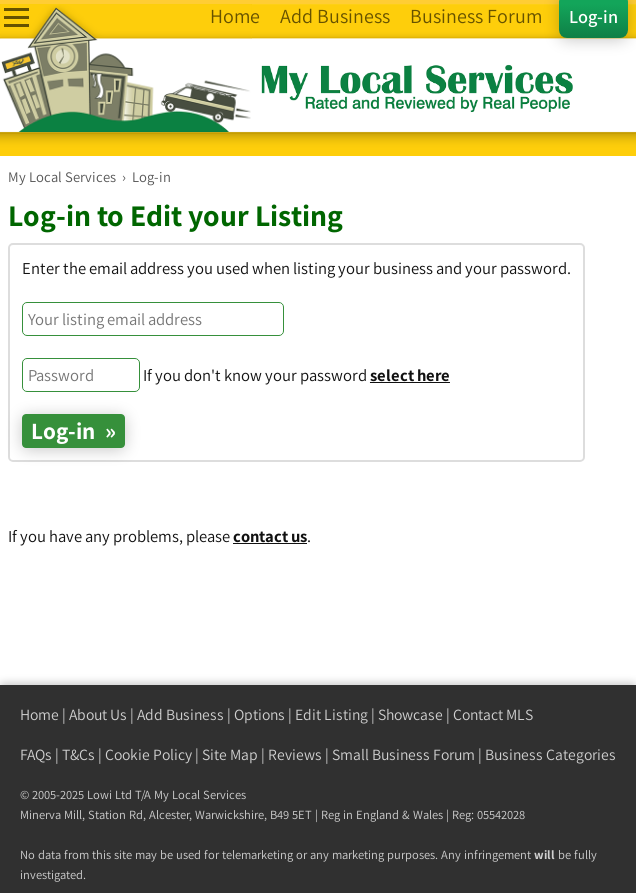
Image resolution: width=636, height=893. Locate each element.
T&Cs (78, 754)
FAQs (36, 754)
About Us (98, 714)
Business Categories (550, 754)
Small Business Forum (403, 754)
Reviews (295, 754)
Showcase (410, 714)
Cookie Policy (148, 754)
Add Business (180, 714)
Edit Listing (331, 714)
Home (39, 714)
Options (259, 714)
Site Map (230, 754)
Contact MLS (493, 714)
